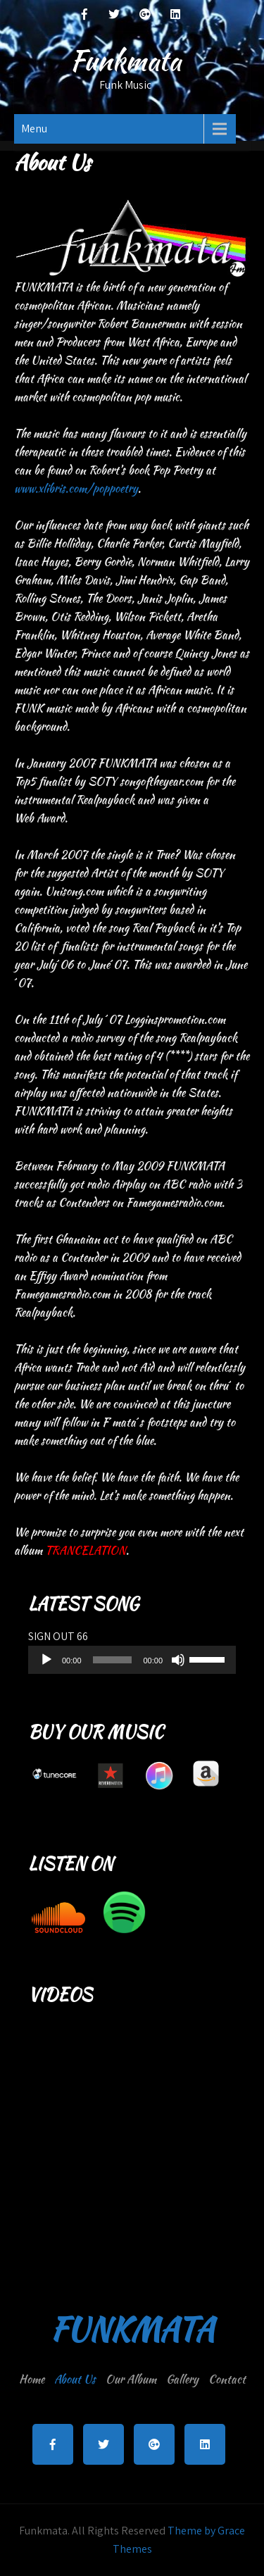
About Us (75, 2379)
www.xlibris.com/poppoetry (76, 488)
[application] (132, 1660)
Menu (34, 128)
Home (31, 2379)
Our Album (131, 2379)
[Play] (46, 1660)
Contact (227, 2379)
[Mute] (178, 1660)
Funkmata (125, 60)
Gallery (182, 2379)
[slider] (112, 1659)
